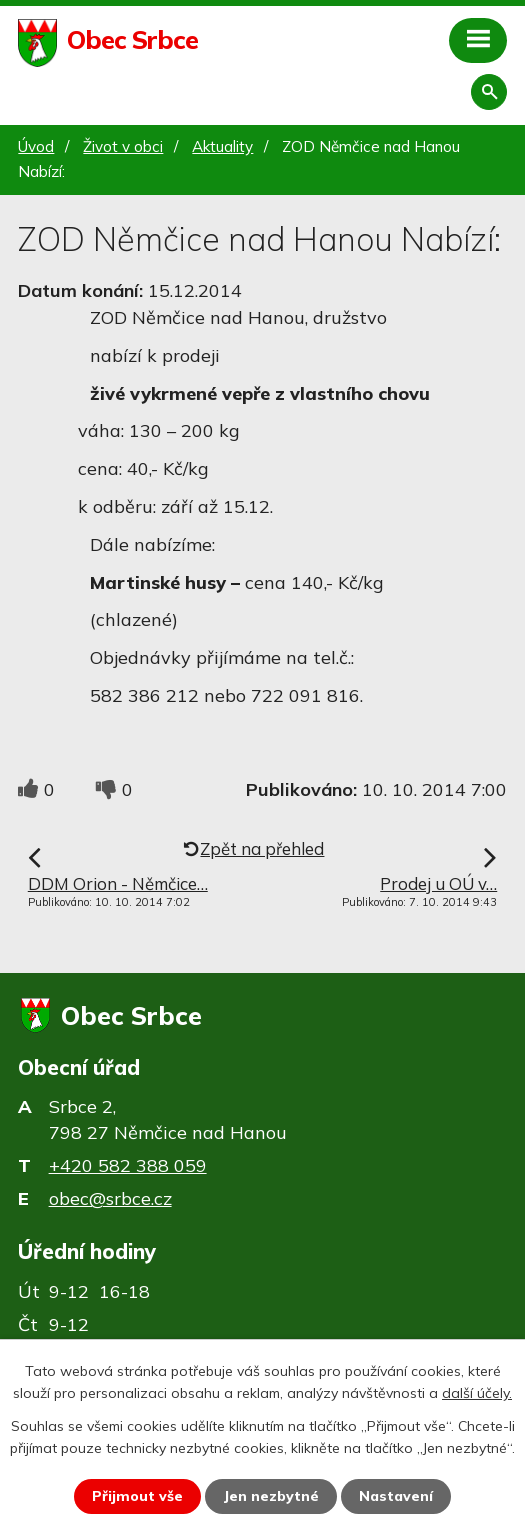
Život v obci (123, 146)
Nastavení (396, 1496)
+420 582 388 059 (128, 1165)
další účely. (477, 1393)
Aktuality (222, 146)
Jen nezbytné (271, 1496)
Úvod (36, 146)
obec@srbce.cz (110, 1198)
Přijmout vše (137, 1496)
